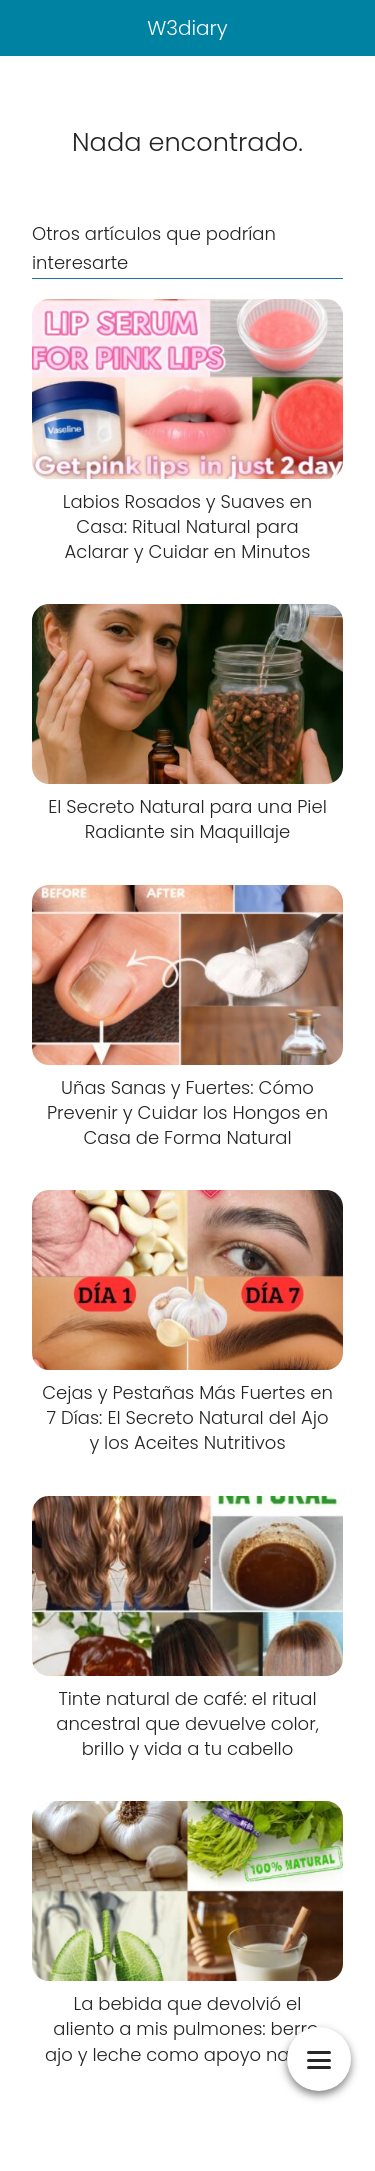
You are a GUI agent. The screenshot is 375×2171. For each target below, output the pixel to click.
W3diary (187, 28)
